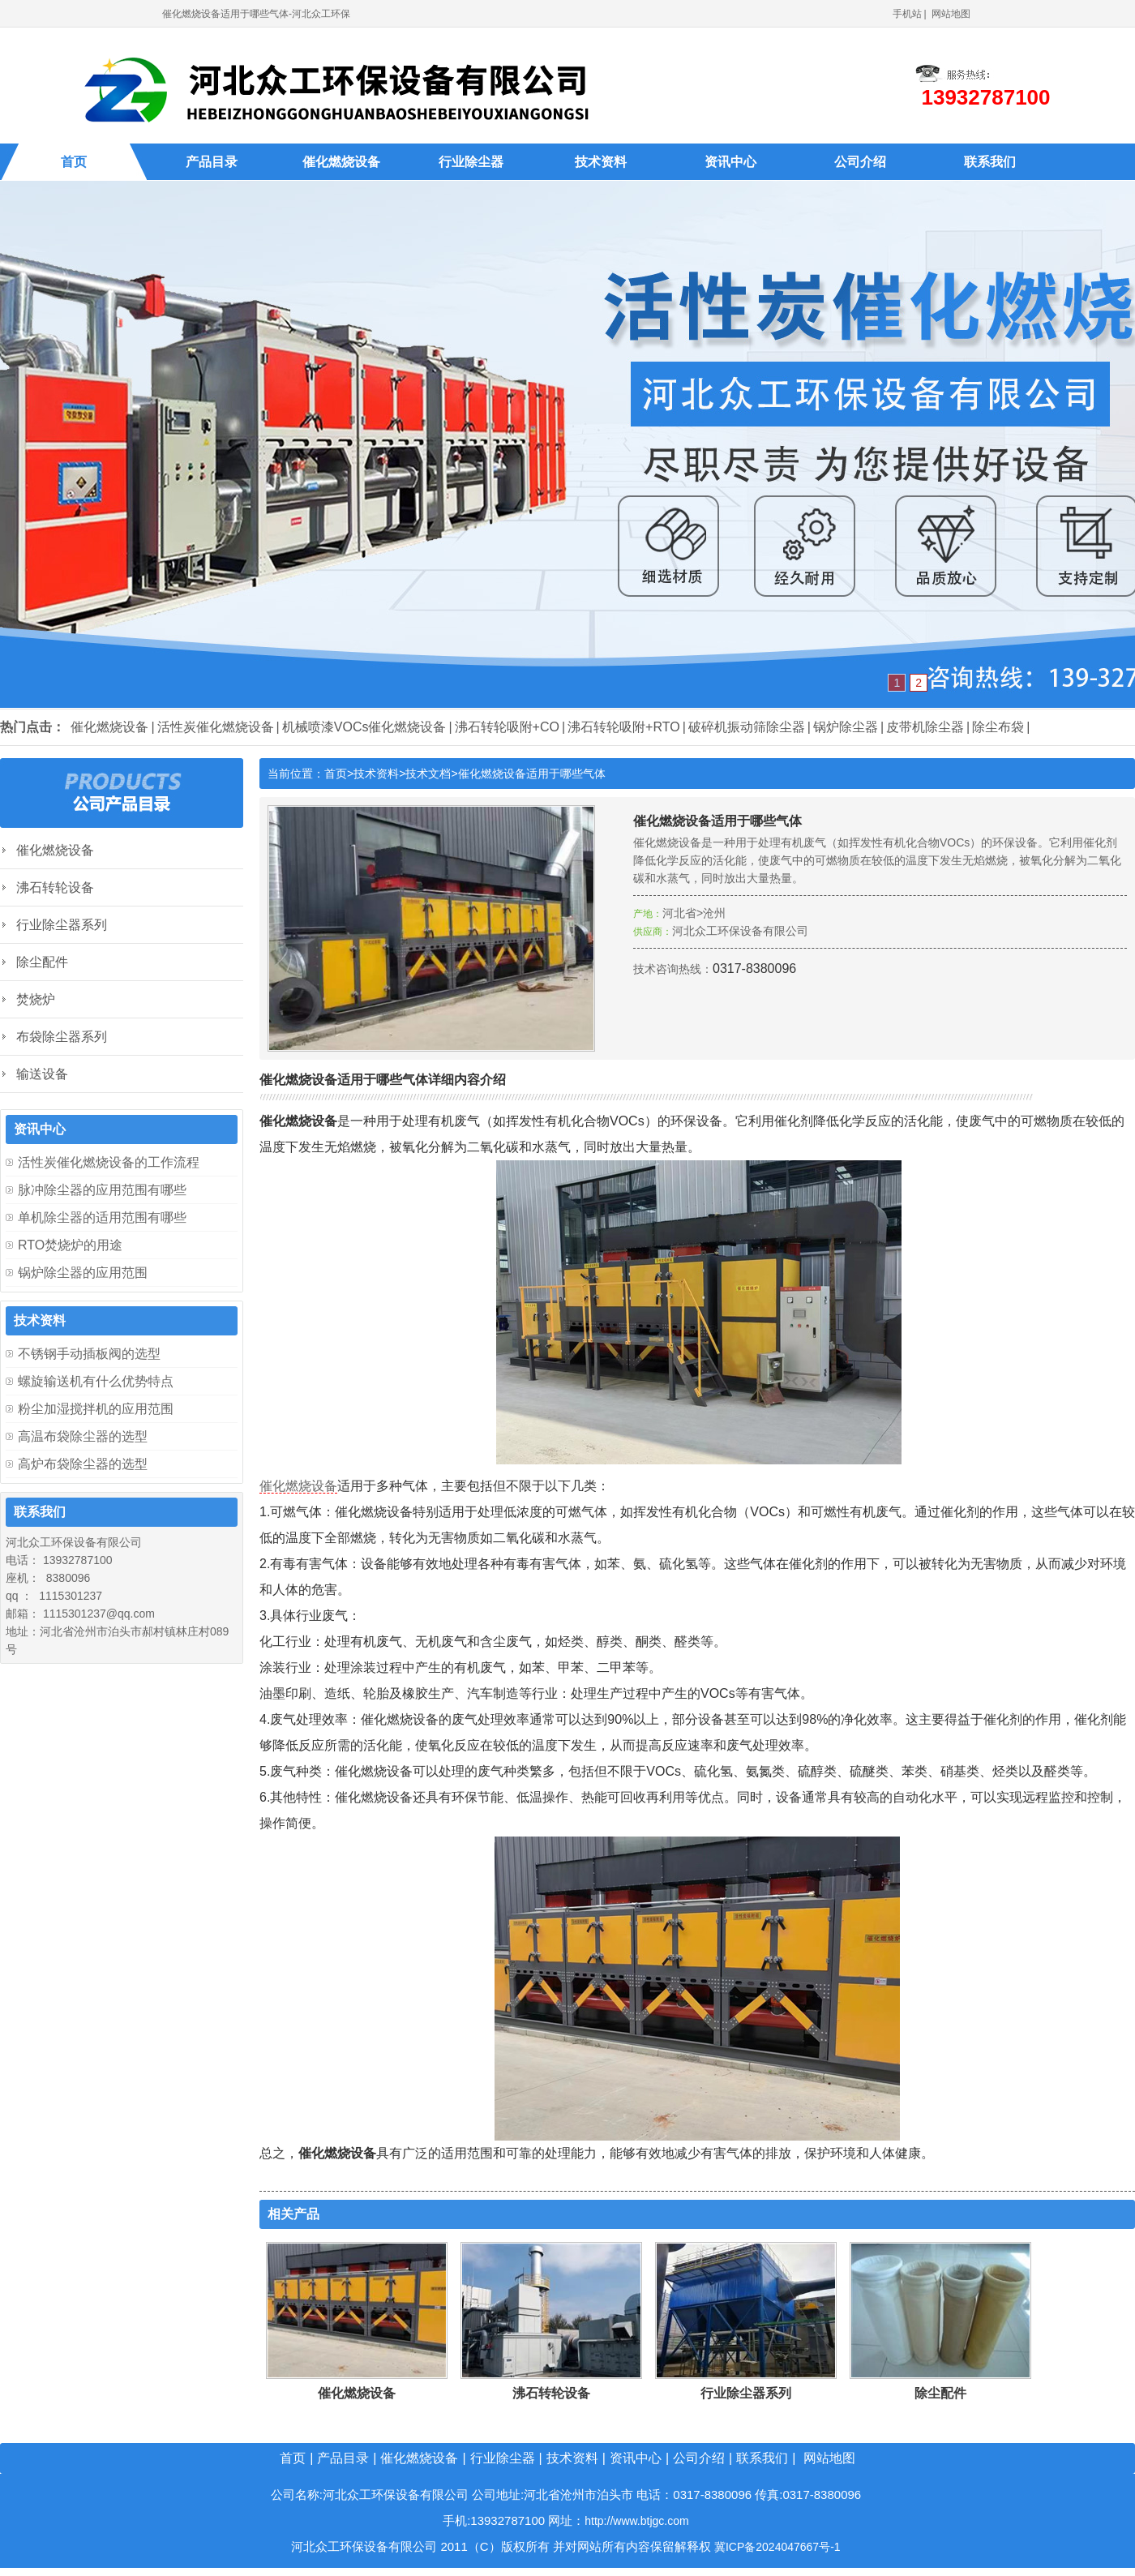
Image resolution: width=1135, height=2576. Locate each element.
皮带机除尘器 (925, 727)
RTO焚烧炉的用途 (70, 1245)
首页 (74, 162)
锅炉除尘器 (845, 727)
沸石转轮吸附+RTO (624, 727)
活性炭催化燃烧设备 (215, 727)
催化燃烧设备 (341, 162)
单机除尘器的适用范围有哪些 (102, 1217)
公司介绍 (860, 162)
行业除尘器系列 (745, 2393)
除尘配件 (940, 2393)
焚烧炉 (35, 999)
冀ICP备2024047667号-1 (777, 2546)
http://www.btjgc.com (636, 2520)
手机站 (907, 13)
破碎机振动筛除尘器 (746, 727)
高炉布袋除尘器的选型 (83, 1464)
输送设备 (42, 1074)
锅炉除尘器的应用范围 (83, 1272)
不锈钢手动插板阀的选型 (89, 1354)
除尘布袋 (998, 727)
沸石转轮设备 (551, 2393)
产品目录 (212, 162)
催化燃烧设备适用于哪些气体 (532, 773)
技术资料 (601, 162)
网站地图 (951, 13)
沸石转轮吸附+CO (507, 727)
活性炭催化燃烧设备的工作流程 (108, 1162)
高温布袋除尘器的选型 (83, 1436)
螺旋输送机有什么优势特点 (95, 1381)
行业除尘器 (471, 162)
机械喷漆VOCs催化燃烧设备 (364, 727)
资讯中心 (730, 162)
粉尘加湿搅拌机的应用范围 (95, 1409)
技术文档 (428, 773)
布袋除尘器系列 (61, 1037)
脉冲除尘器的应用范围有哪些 (102, 1190)
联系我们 (990, 162)
